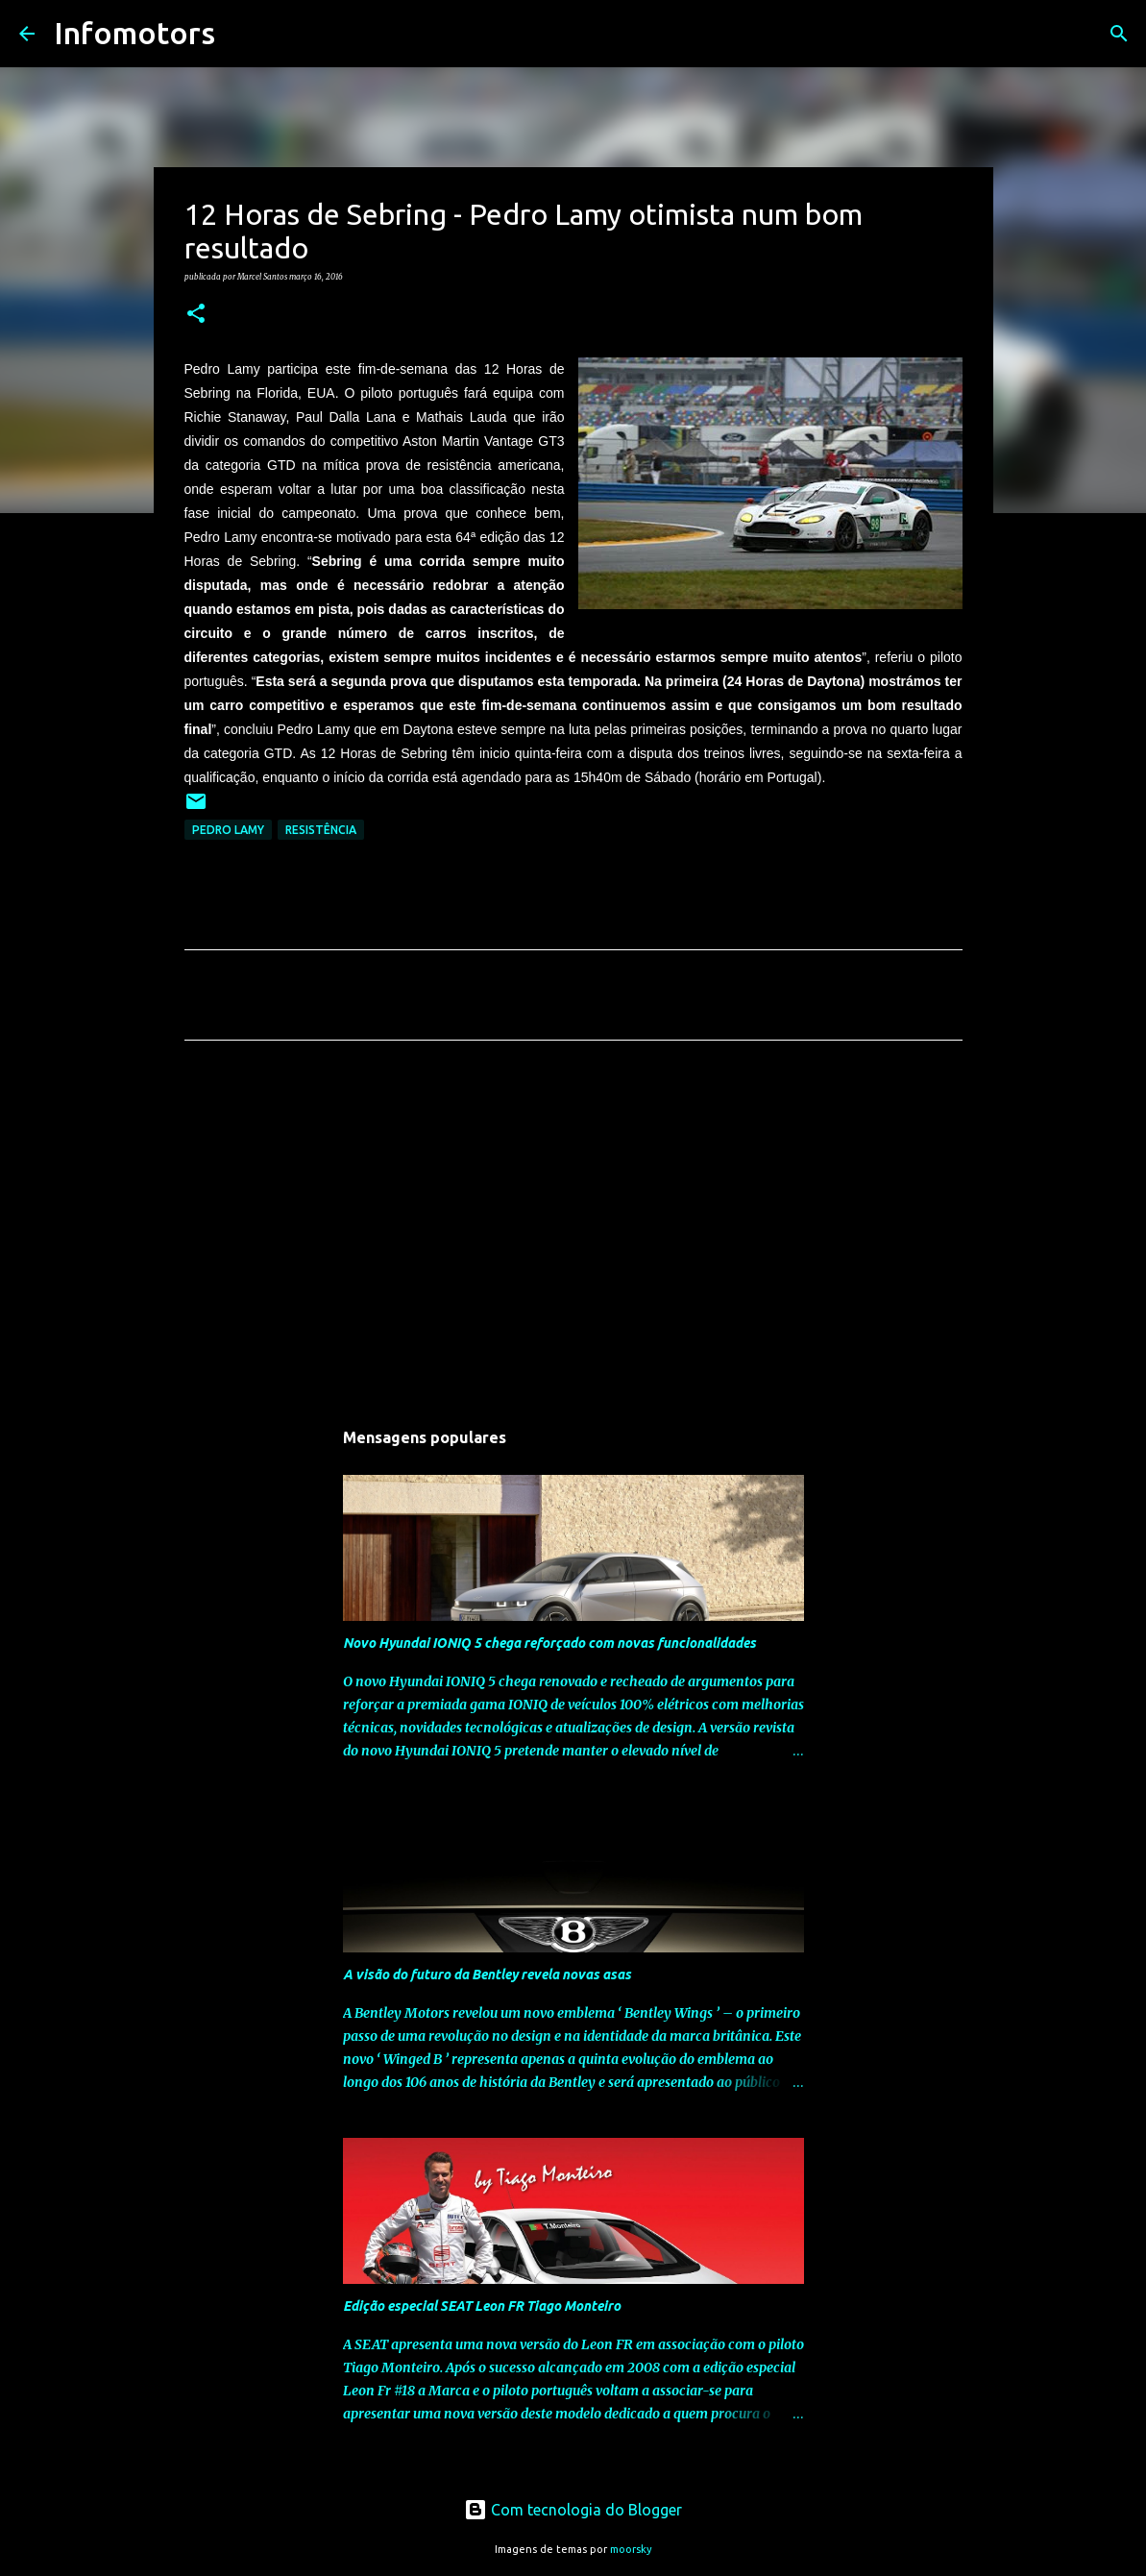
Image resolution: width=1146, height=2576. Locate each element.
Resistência (320, 829)
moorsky (631, 2549)
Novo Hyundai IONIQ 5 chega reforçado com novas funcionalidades (549, 1643)
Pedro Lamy (228, 829)
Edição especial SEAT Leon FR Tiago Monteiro (482, 2306)
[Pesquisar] (242, 34)
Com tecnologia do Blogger (573, 2509)
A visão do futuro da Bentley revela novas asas (487, 1974)
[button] (195, 314)
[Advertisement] (573, 1234)
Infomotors (134, 32)
